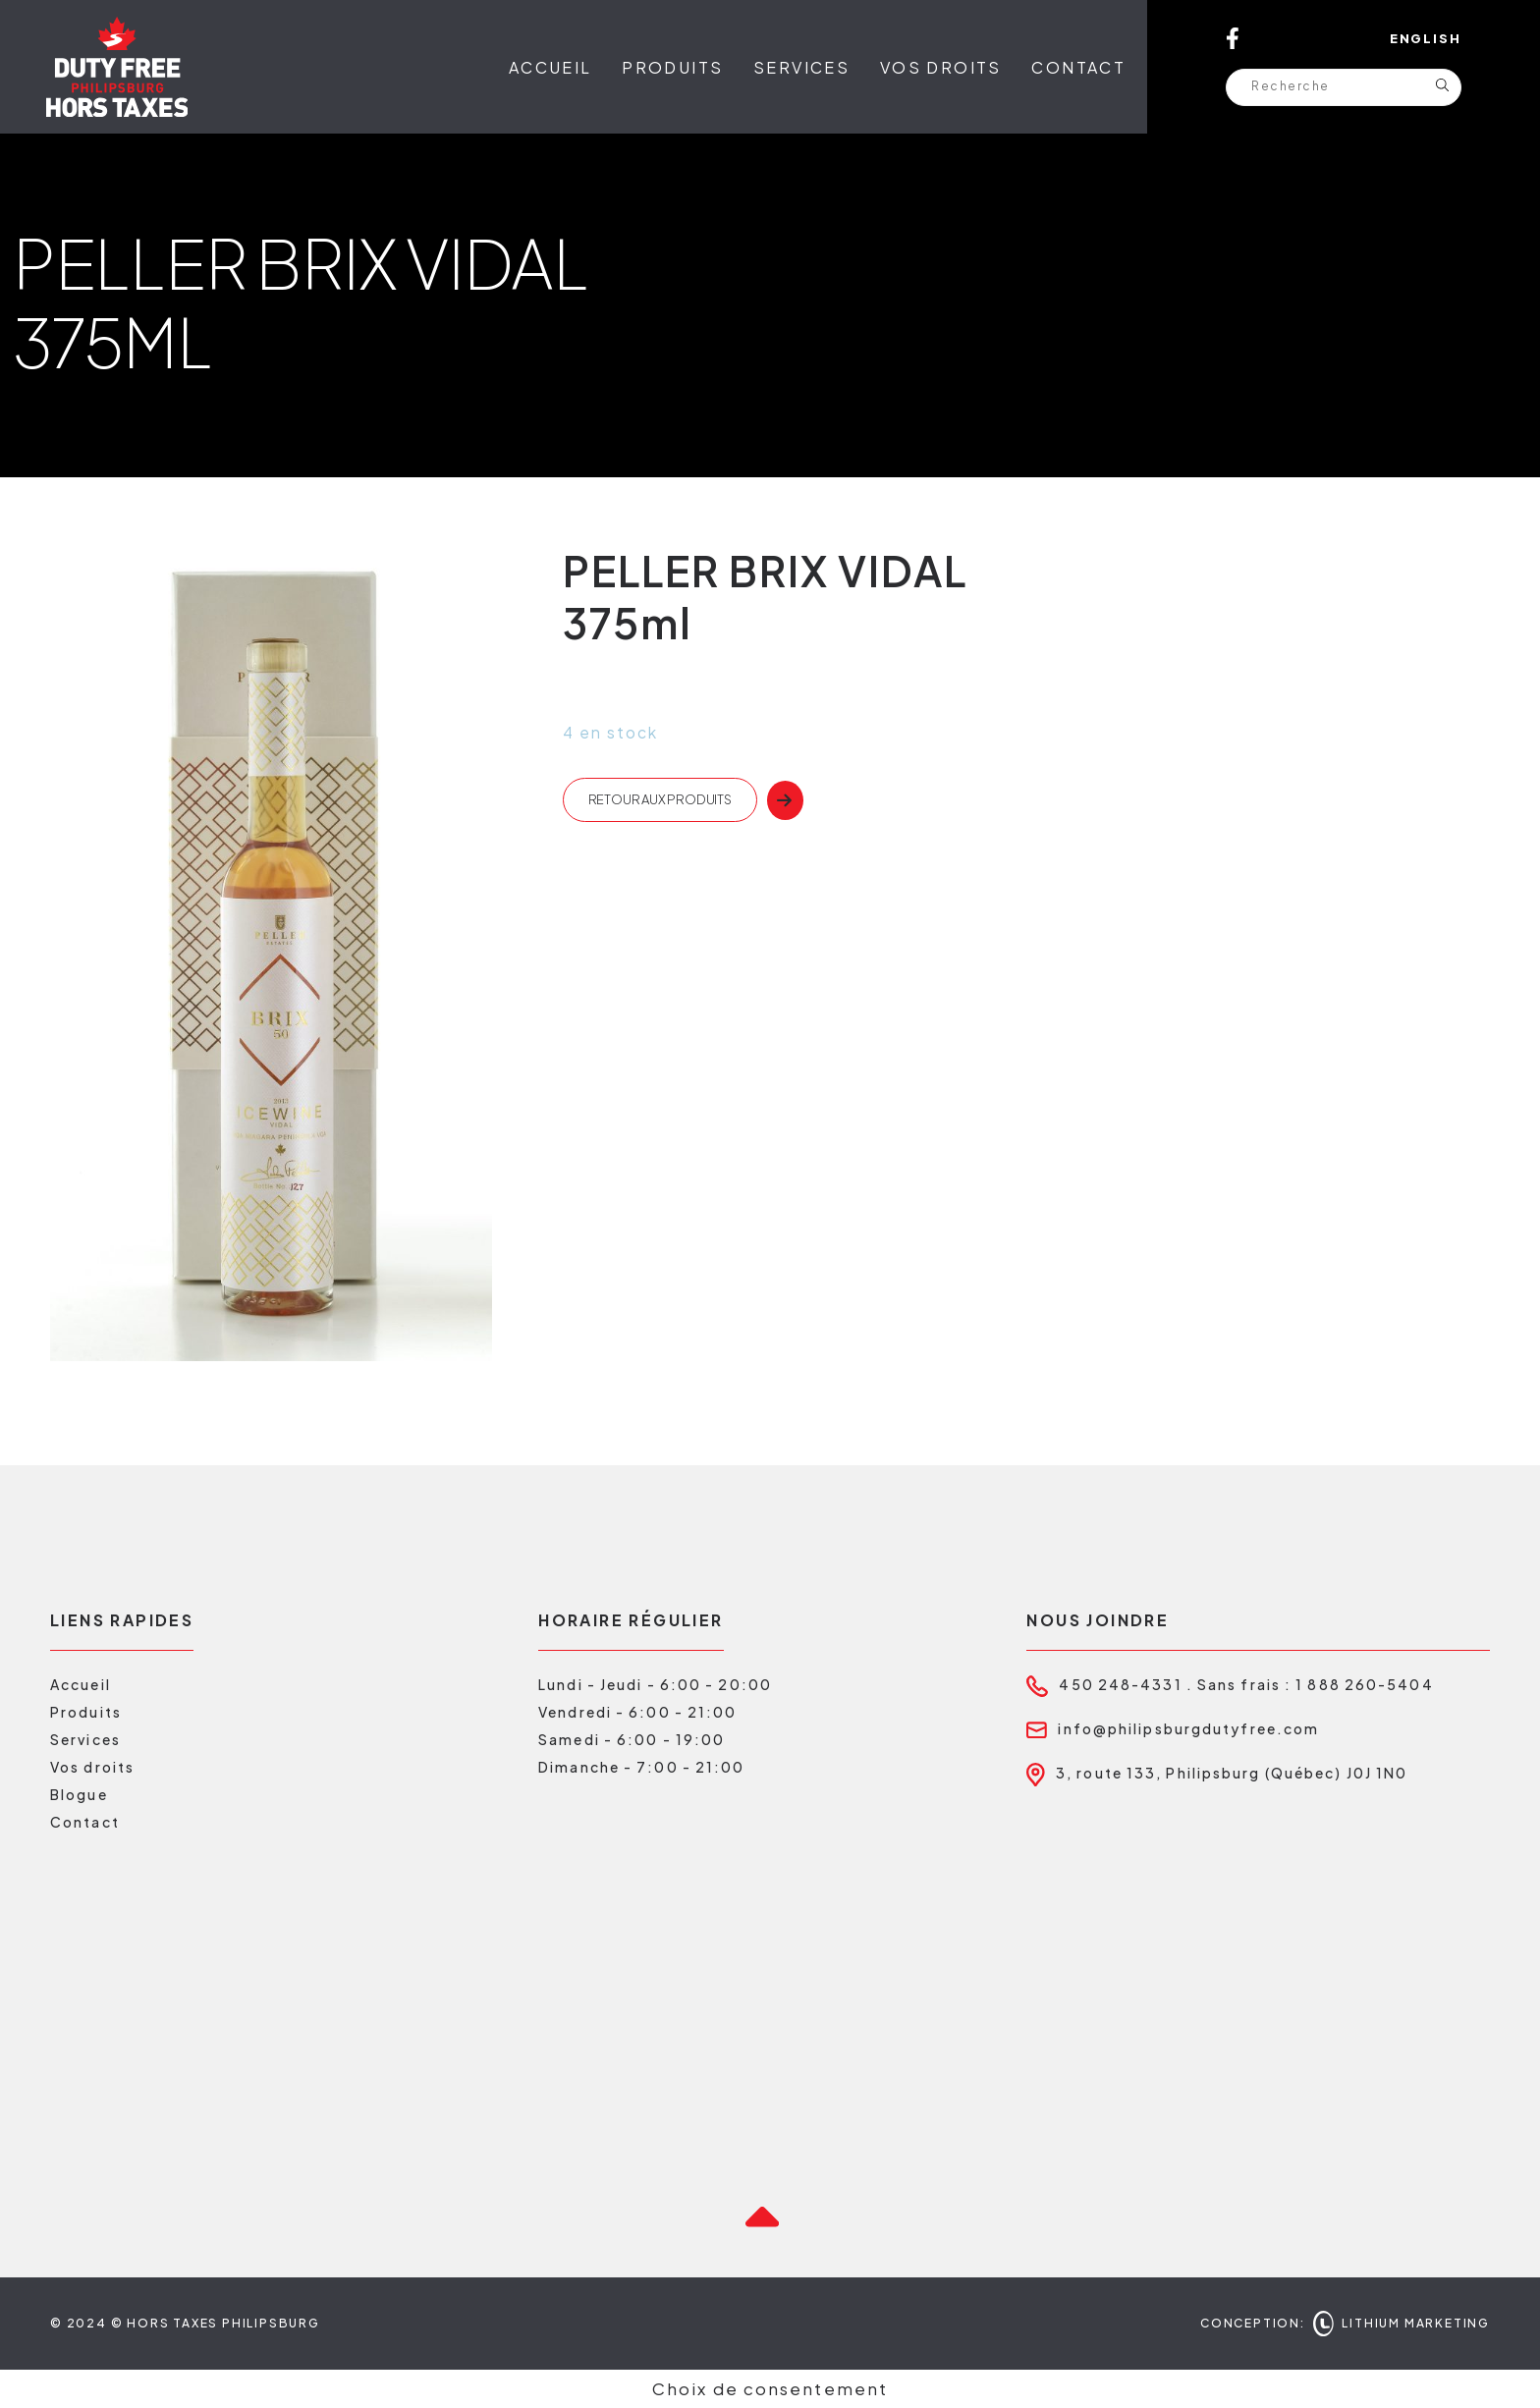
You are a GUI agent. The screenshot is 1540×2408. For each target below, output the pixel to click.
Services (801, 67)
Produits (672, 67)
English (1425, 38)
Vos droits (941, 67)
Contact (1078, 67)
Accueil (550, 67)
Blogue (79, 1794)
